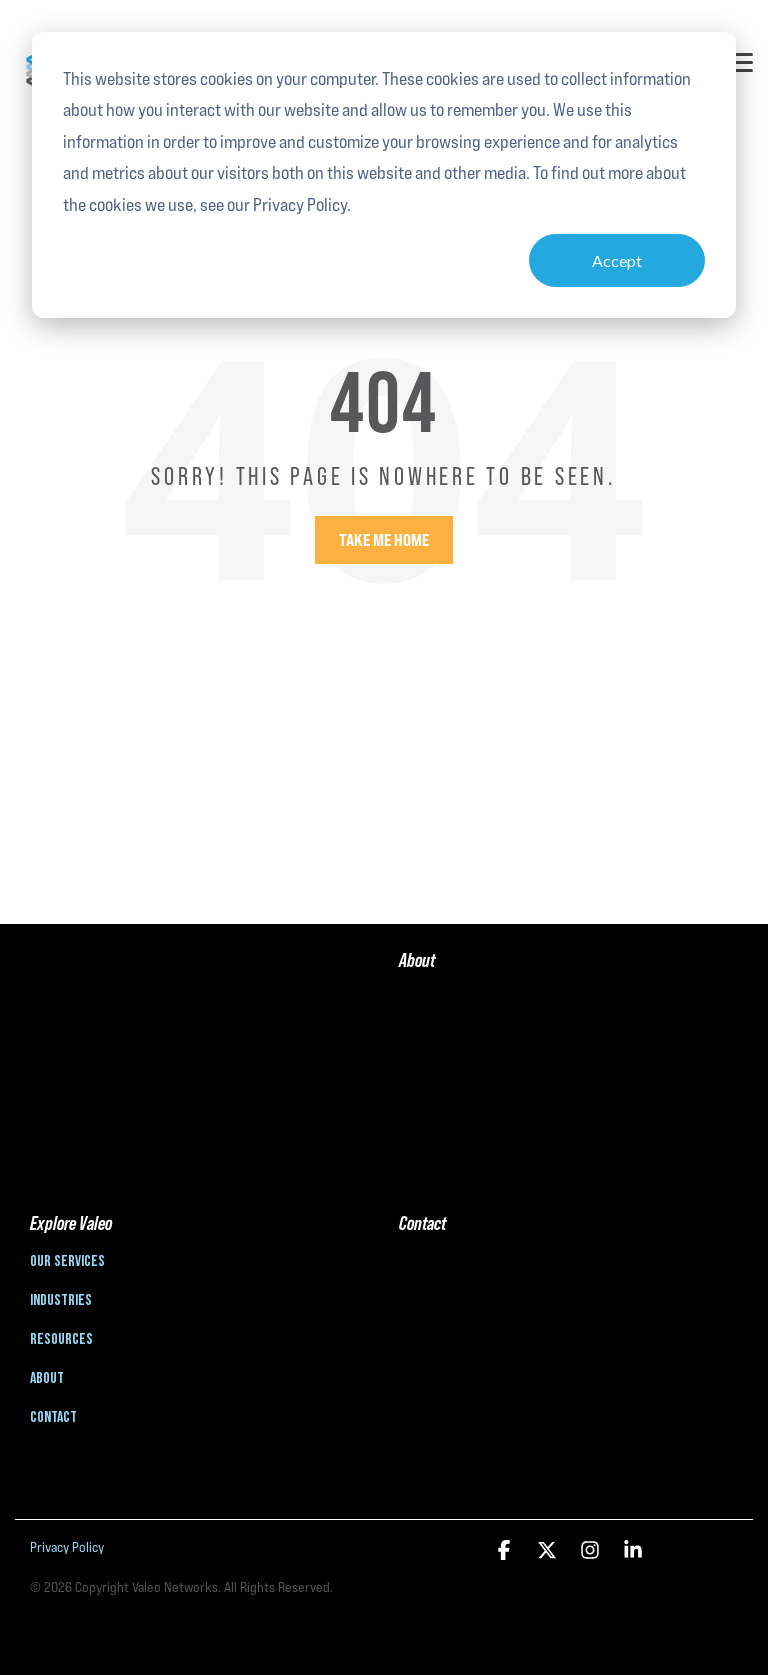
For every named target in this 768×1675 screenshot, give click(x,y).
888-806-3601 (438, 1269)
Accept (617, 260)
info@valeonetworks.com (472, 1319)
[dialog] (384, 175)
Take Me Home (384, 540)
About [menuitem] (47, 1379)
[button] (740, 61)
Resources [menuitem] (61, 1340)
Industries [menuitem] (61, 1301)
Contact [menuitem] (53, 1418)
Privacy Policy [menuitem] (67, 1547)
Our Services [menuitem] (67, 1262)
